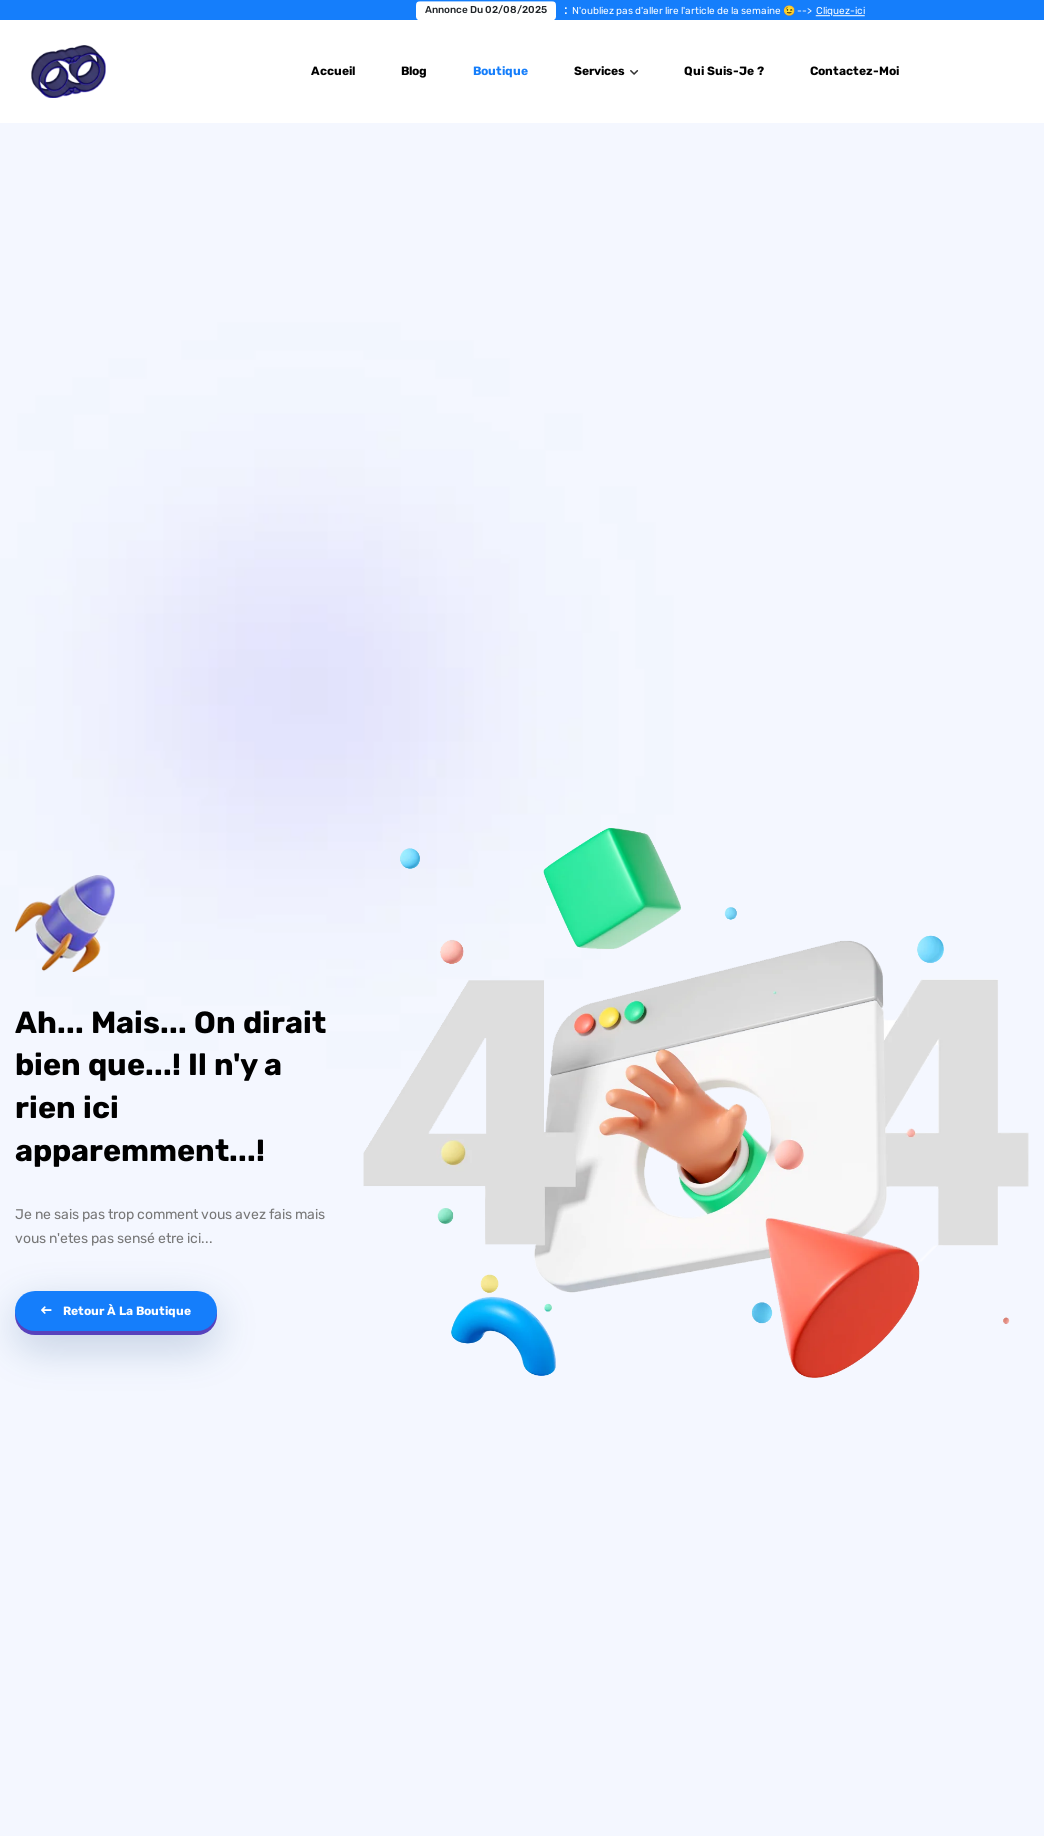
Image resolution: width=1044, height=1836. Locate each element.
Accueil (333, 71)
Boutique (500, 71)
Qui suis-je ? (724, 71)
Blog (414, 71)
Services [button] (601, 71)
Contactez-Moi (854, 71)
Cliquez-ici (847, 11)
